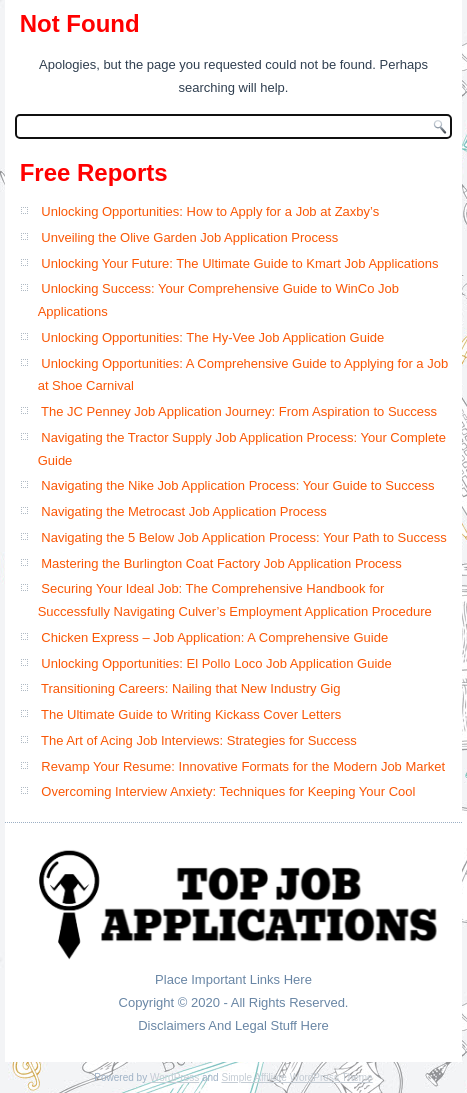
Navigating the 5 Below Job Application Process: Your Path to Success (243, 537)
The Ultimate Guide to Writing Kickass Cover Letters (191, 714)
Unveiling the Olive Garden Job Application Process (189, 237)
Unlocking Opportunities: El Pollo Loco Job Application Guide (216, 663)
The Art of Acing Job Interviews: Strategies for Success (199, 740)
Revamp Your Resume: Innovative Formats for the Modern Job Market (243, 766)
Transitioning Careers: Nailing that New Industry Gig (190, 688)
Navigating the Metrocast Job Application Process (183, 511)
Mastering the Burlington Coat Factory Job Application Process (221, 563)
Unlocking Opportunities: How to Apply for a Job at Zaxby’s (210, 211)
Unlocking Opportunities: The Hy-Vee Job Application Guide (212, 337)
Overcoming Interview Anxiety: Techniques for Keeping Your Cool (228, 791)
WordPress (174, 1077)
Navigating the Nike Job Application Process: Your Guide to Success (237, 485)
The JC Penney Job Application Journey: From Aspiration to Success (239, 411)
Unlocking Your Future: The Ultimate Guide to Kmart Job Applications (239, 263)
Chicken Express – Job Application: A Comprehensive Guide (214, 637)
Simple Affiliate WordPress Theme (296, 1077)
